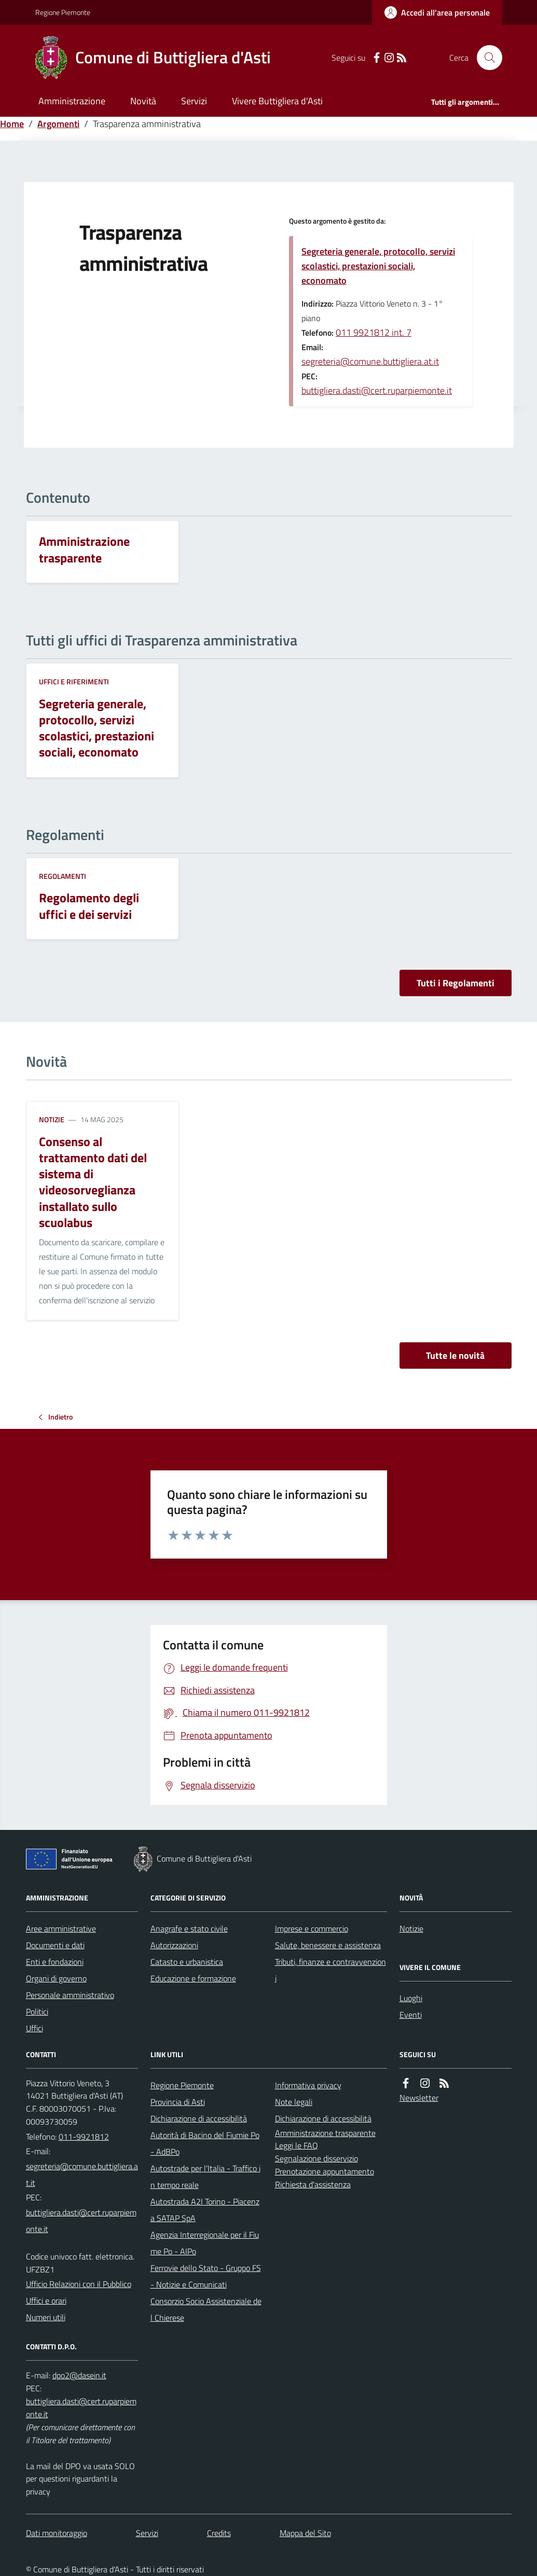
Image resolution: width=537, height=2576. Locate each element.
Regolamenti (62, 876)
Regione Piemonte (62, 12)
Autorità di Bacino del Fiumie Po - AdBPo (204, 2143)
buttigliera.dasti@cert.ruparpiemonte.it (376, 390)
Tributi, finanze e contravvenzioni (330, 1970)
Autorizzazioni (174, 1945)
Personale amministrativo (70, 1995)
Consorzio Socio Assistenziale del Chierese (205, 2309)
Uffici (34, 2028)
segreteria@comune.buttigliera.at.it (370, 361)
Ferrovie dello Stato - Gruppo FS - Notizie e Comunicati (205, 2276)
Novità (143, 101)
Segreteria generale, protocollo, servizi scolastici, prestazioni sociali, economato (378, 265)
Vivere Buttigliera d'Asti (277, 101)
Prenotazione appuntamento (324, 2171)
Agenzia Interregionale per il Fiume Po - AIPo (204, 2242)
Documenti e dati (55, 1945)
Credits (219, 2533)
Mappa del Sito (305, 2533)
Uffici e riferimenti (74, 681)
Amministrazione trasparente (325, 2133)
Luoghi (411, 1998)
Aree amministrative (61, 1928)
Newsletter (419, 2097)
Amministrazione (71, 101)
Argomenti (58, 124)
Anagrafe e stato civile (189, 1928)
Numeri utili (45, 2317)
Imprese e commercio (311, 1928)
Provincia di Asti (177, 2102)
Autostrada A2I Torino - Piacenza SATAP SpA (204, 2209)
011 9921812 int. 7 (373, 332)
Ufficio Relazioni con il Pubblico (78, 2284)
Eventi (411, 2014)
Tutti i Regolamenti (455, 983)
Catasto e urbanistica (186, 1961)
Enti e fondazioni (55, 1961)
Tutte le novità (455, 1355)
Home (12, 124)
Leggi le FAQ (296, 2145)
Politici (37, 2011)
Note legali (293, 2102)
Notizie (51, 1119)
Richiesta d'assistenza (313, 2184)
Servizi (194, 101)
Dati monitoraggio (56, 2533)
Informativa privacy (308, 2085)
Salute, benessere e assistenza (328, 1945)
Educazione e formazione (193, 1978)
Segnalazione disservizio (316, 2158)
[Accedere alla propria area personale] (437, 12)
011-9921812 (84, 2136)
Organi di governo (56, 1978)
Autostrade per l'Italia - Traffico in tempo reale (205, 2176)
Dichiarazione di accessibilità (198, 2118)
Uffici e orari (46, 2300)
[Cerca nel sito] (485, 57)
